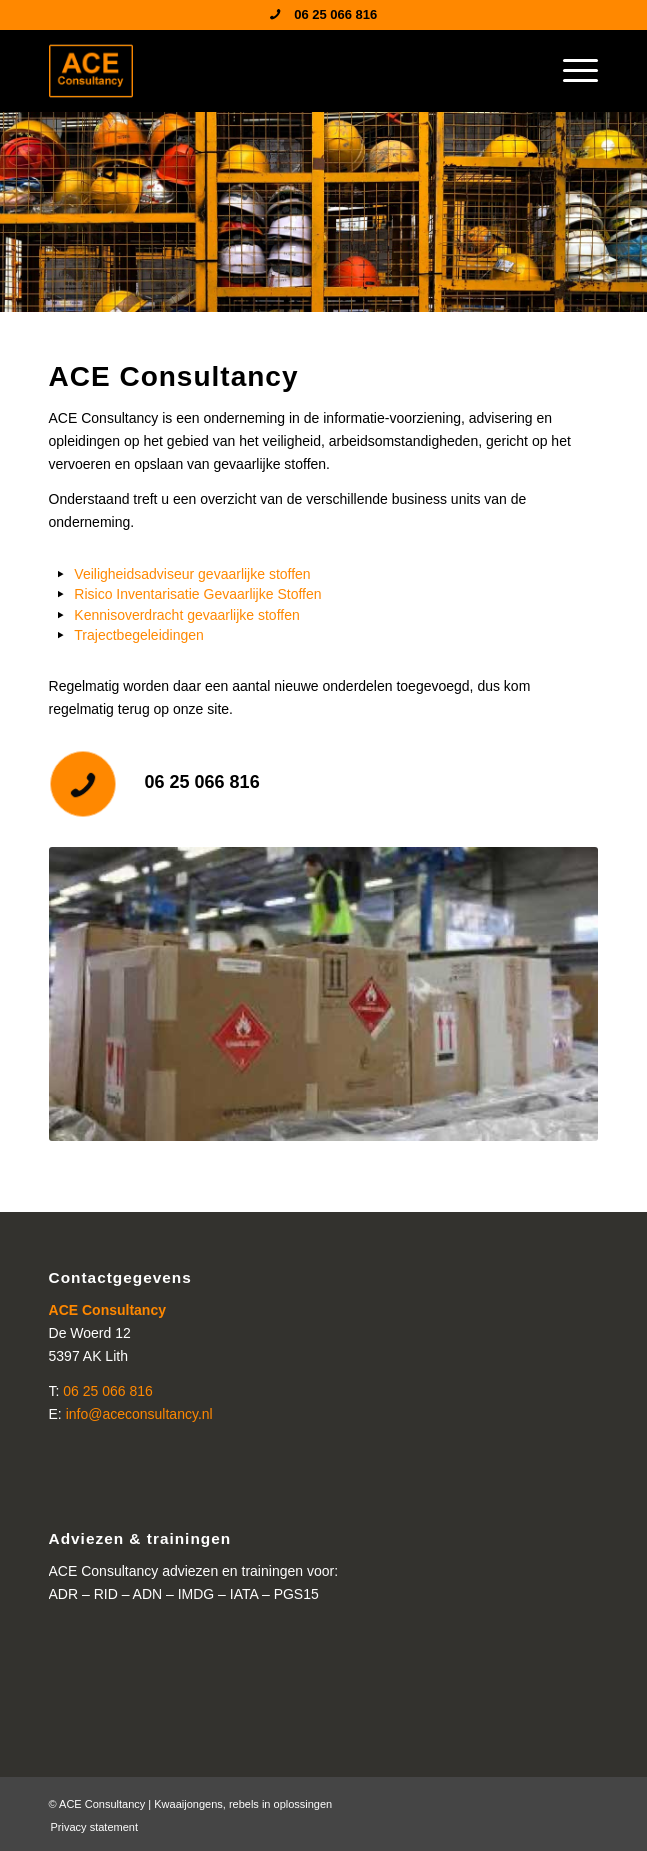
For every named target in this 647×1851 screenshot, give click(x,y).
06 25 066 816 (202, 782)
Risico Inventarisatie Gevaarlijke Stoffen (197, 594)
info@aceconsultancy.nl (139, 1414)
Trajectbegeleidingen (138, 635)
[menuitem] (570, 71)
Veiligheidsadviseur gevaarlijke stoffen (192, 574)
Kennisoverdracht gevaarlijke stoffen (186, 615)
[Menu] (570, 71)
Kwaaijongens (188, 1804)
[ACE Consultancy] (269, 71)
